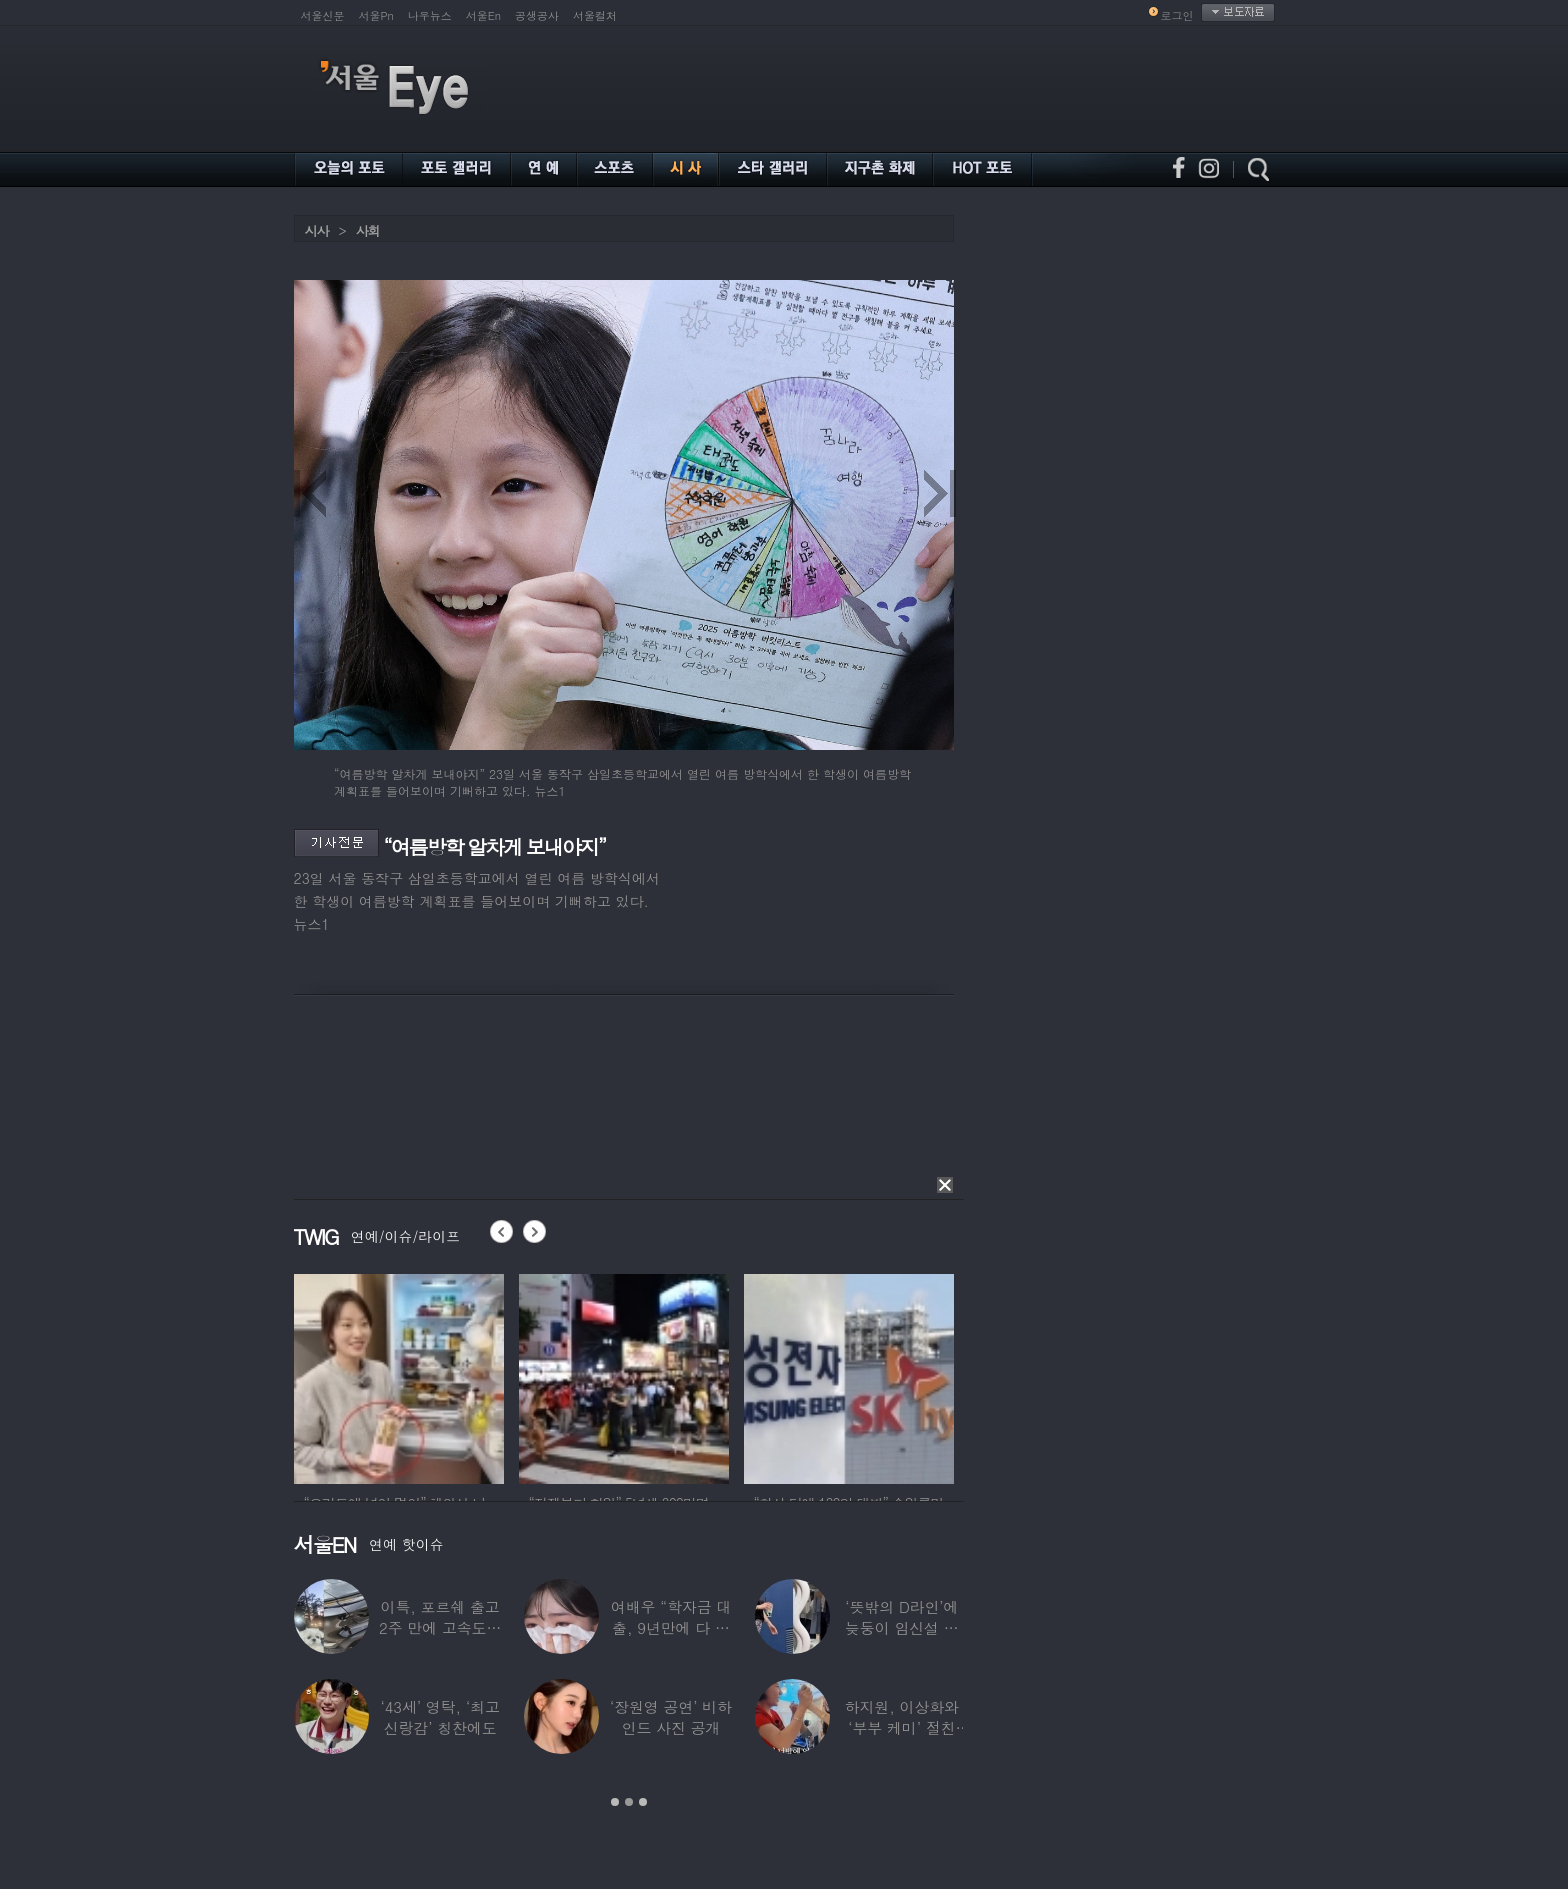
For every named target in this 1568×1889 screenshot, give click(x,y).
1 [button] (615, 1802)
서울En (483, 15)
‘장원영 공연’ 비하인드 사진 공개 (671, 1717)
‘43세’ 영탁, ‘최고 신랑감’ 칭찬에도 (440, 1717)
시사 (317, 230)
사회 (368, 230)
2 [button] (629, 1802)
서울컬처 (595, 15)
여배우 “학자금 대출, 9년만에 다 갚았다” (671, 1627)
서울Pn (376, 15)
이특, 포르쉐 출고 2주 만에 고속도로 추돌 (440, 1627)
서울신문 (323, 15)
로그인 (1177, 15)
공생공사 (537, 15)
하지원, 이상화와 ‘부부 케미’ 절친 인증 (902, 1727)
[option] (404, 1376)
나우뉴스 (430, 15)
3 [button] (643, 1802)
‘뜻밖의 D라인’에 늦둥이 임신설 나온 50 (902, 1627)
